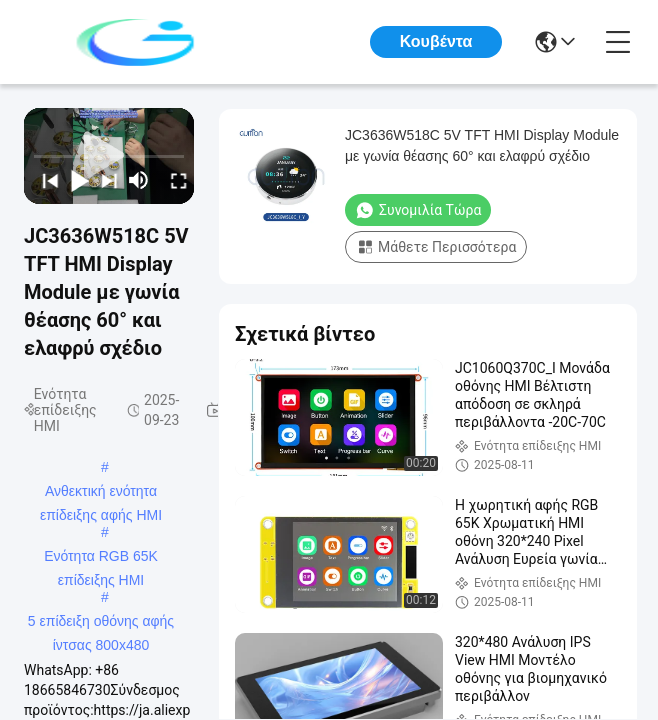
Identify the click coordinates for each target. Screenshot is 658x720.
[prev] (45, 180)
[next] (104, 180)
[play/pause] (75, 180)
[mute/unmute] (139, 180)
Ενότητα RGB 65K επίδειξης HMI (101, 558)
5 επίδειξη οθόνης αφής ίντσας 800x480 (101, 623)
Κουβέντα (436, 41)
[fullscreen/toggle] (174, 180)
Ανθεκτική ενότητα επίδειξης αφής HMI (101, 493)
